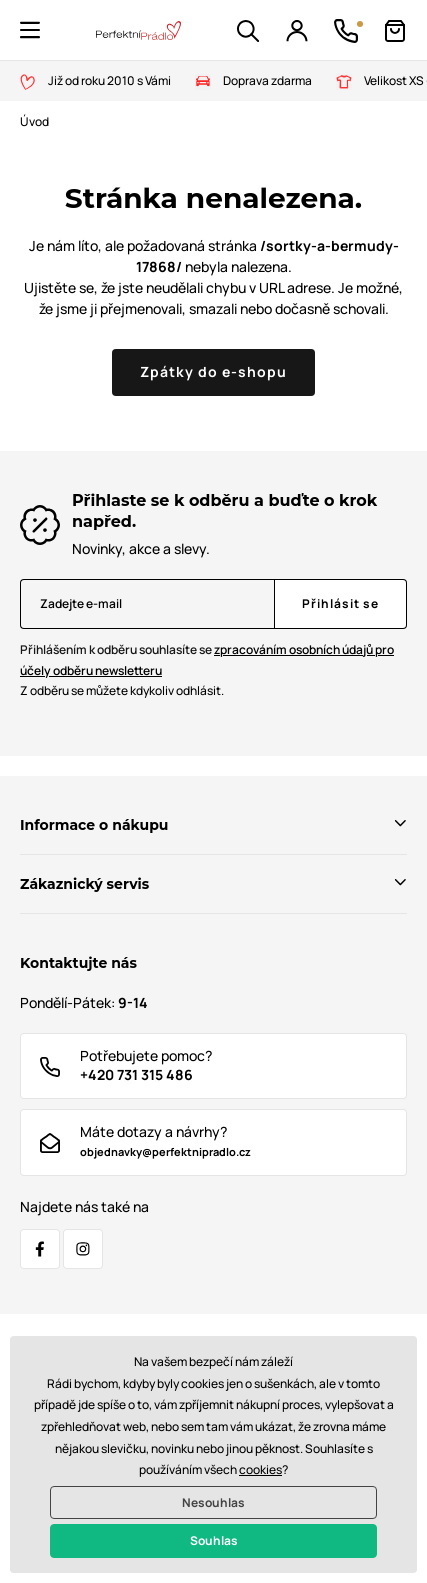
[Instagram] (83, 1249)
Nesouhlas (213, 1502)
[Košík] (395, 31)
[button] (30, 30)
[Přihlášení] (297, 31)
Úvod (34, 121)
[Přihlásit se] (340, 604)
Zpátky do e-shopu (213, 371)
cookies (260, 1469)
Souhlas (214, 1540)
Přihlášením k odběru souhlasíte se (207, 660)
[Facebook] (40, 1249)
